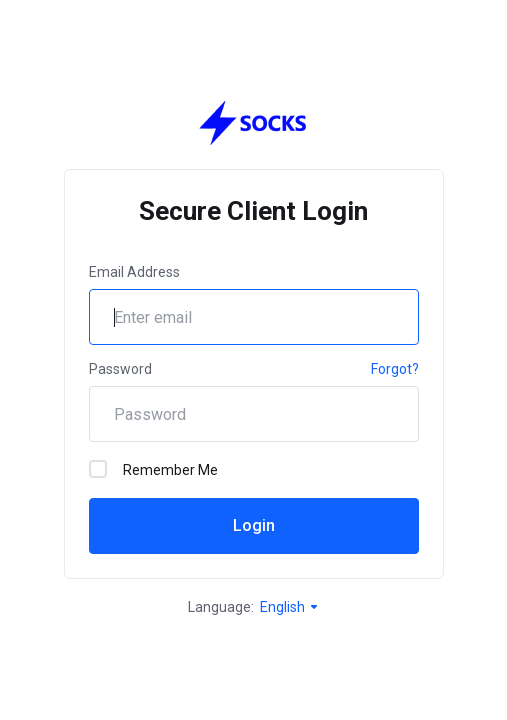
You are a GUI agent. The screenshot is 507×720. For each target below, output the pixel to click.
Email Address (134, 272)
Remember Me (153, 469)
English (290, 607)
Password (120, 369)
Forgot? (395, 369)
